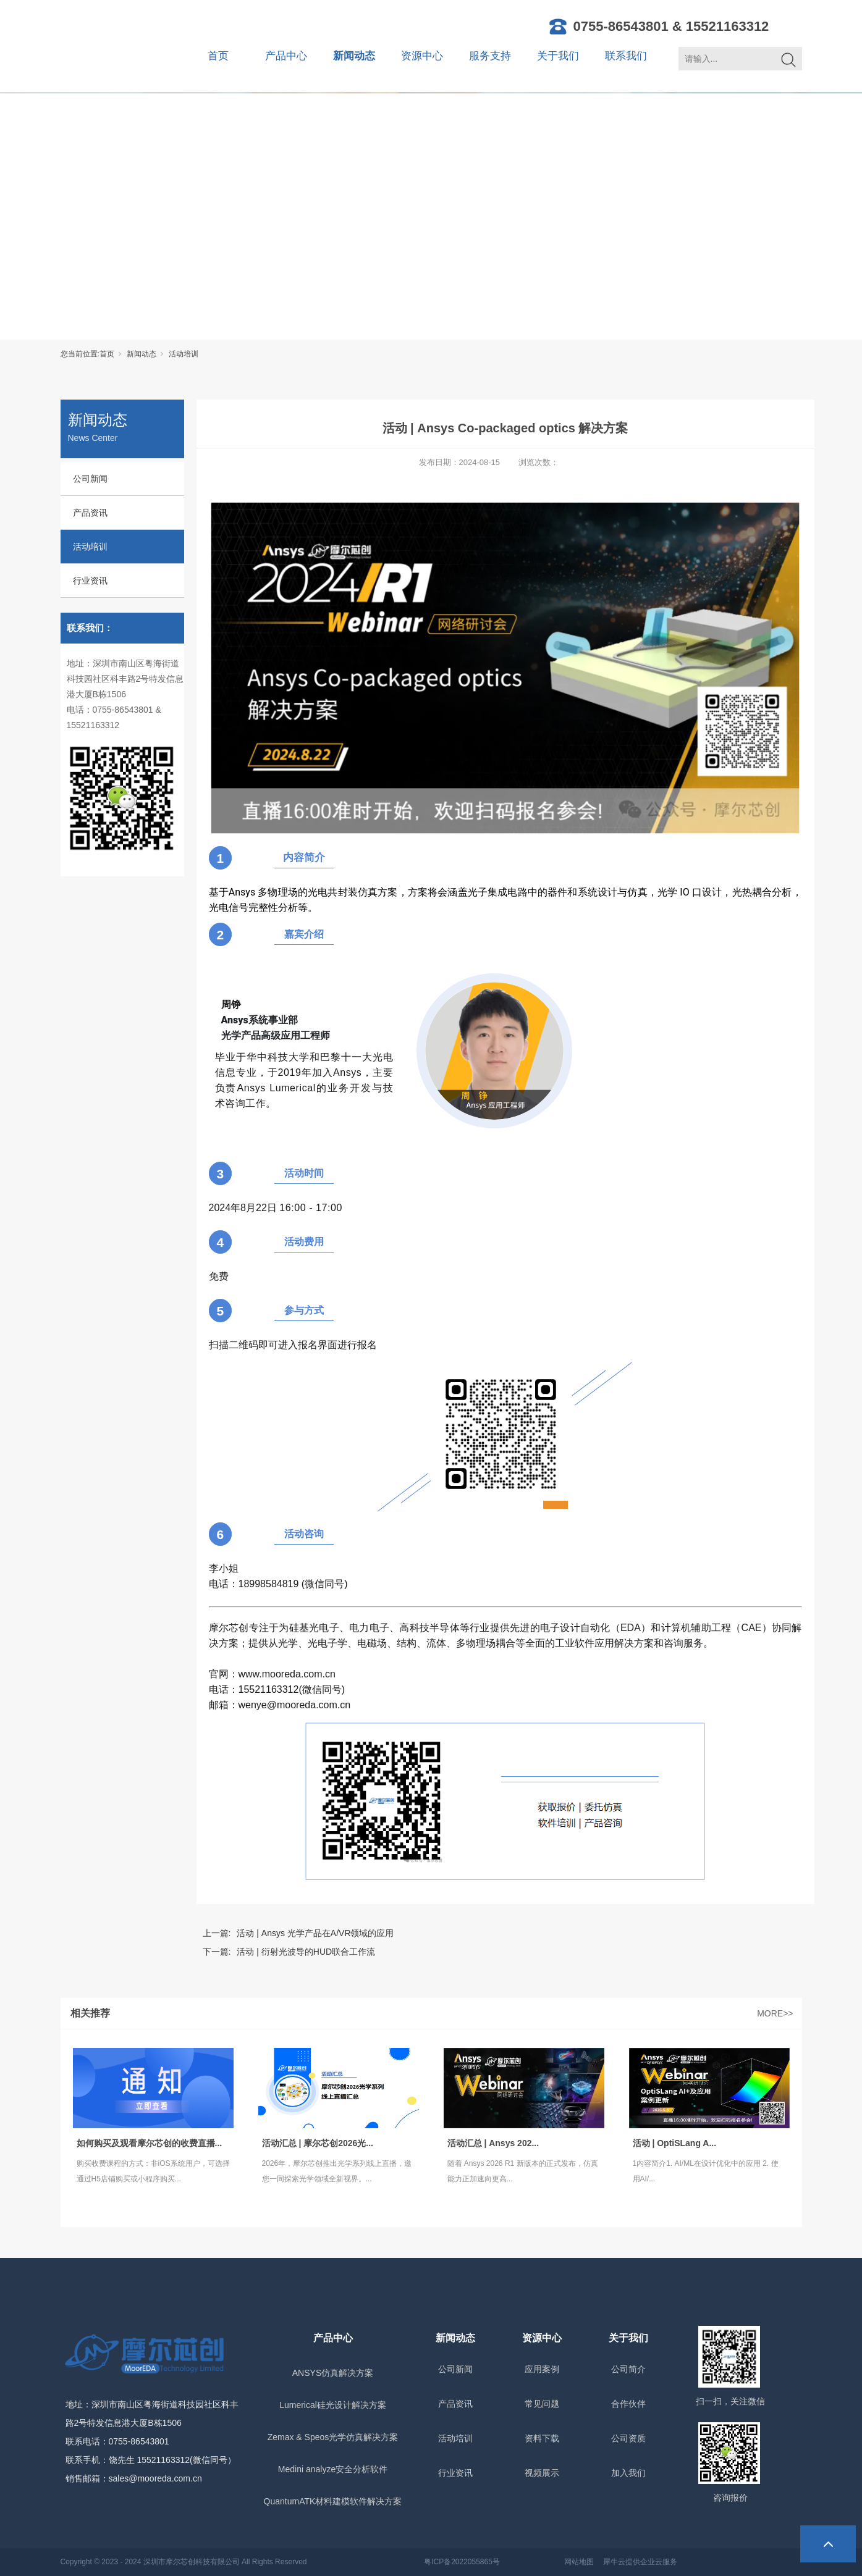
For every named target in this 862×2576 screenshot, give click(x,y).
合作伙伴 (628, 2404)
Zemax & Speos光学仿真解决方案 (333, 2437)
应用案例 (542, 2369)
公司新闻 (90, 478)
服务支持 (490, 56)
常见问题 (542, 2404)
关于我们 (558, 56)
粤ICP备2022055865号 (462, 2561)
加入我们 (628, 2473)
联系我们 (626, 56)
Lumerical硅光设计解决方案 (332, 2405)
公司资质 (628, 2438)
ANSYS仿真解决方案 (332, 2373)
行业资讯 (90, 580)
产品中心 (286, 56)
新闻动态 (354, 56)
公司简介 (628, 2369)
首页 (218, 56)
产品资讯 (90, 512)
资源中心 (422, 56)
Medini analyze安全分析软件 (332, 2469)
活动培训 (183, 354)
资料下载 (542, 2438)
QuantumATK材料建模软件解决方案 (333, 2501)
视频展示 (542, 2473)
